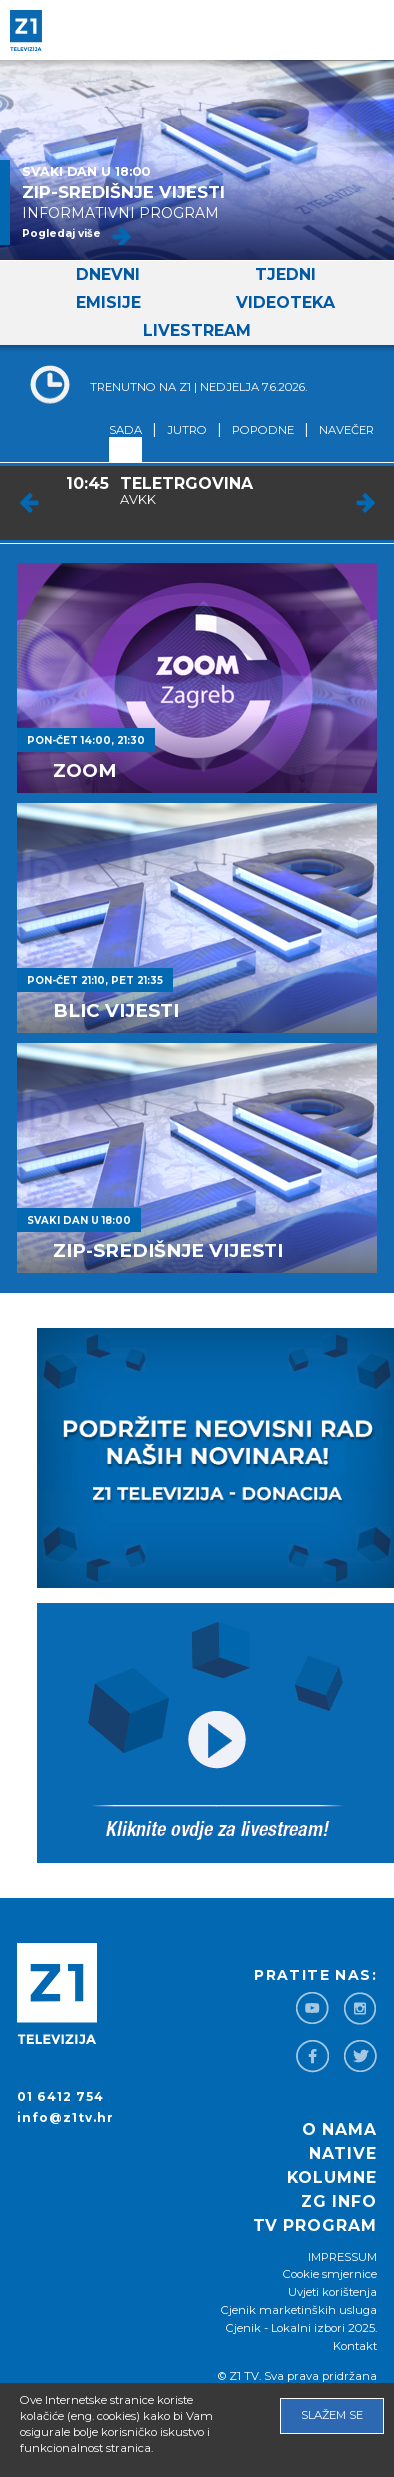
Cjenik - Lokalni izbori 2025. (301, 2328)
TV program (315, 2225)
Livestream (197, 330)
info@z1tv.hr (65, 2117)
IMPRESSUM (342, 2257)
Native (343, 2153)
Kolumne (332, 2177)
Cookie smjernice (330, 2274)
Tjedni (285, 274)
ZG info (339, 2201)
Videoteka (285, 302)
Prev (30, 503)
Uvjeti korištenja (332, 2292)
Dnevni (108, 274)
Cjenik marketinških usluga (299, 2310)
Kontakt (355, 2346)
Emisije (108, 302)
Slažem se (332, 2415)
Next (365, 503)
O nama (339, 2129)
